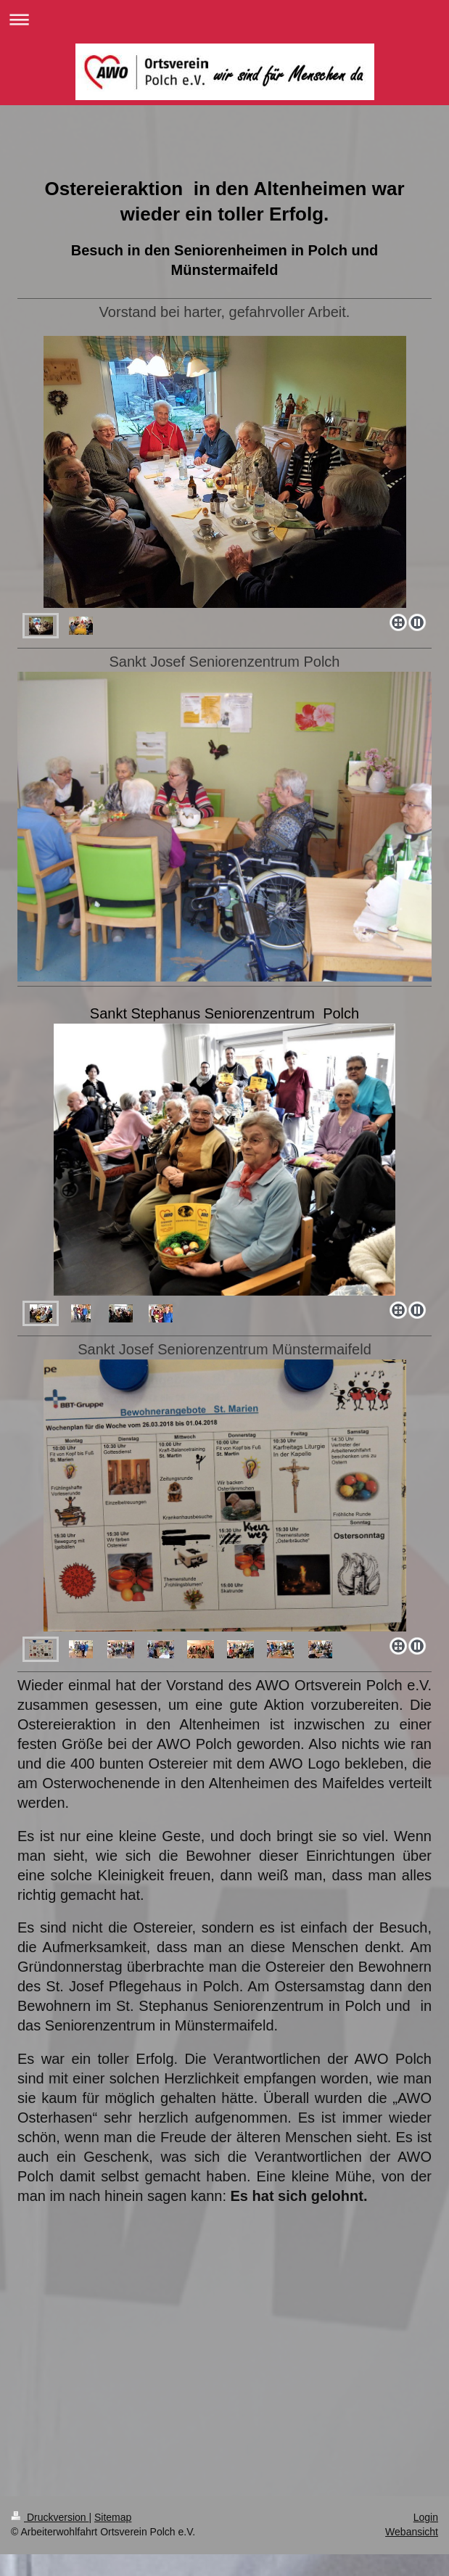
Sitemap (112, 2517)
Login (425, 2517)
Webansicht (411, 2532)
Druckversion (49, 2517)
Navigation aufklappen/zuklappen (224, 19)
